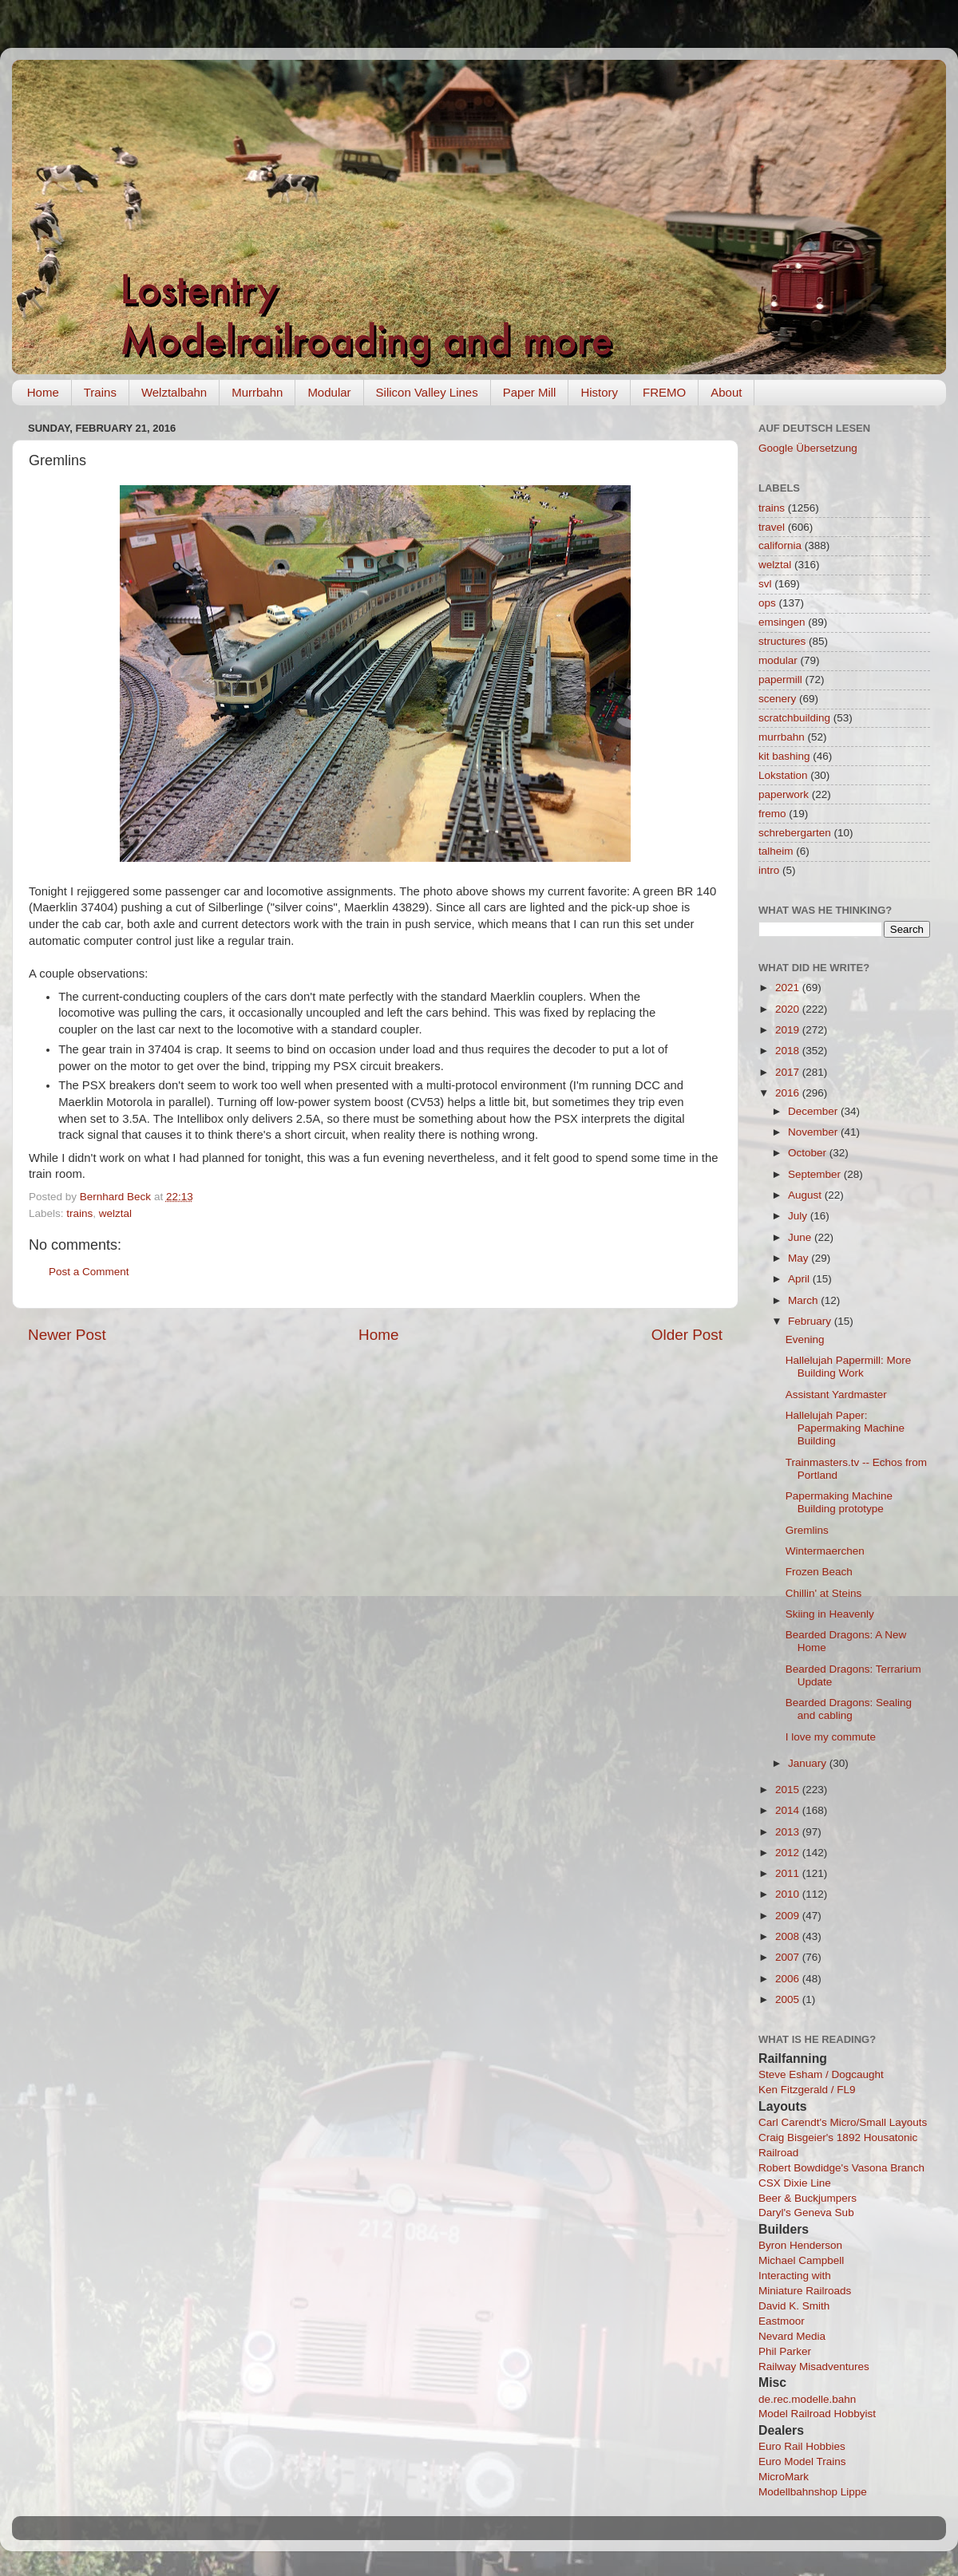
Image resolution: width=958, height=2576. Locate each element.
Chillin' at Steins (824, 1593)
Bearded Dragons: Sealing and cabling (849, 1709)
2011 (788, 1873)
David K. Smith (793, 2306)
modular (778, 660)
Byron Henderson (800, 2245)
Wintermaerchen (825, 1551)
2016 (788, 1093)
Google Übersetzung (807, 448)
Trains (100, 392)
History (599, 392)
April (800, 1279)
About (726, 392)
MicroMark (783, 2477)
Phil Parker (784, 2351)
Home (43, 392)
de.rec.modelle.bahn (807, 2399)
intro (768, 870)
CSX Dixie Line (794, 2183)
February (811, 1321)
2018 (788, 1051)
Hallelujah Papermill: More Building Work (849, 1366)
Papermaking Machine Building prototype (839, 1502)
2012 (788, 1853)
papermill (780, 679)
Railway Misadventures (813, 2367)
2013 (788, 1832)
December (814, 1111)
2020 (788, 1009)
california (780, 545)
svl (765, 584)
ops (767, 603)
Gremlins (807, 1530)
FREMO (664, 392)
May (799, 1258)
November (814, 1132)
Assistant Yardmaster (836, 1395)
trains (79, 1213)
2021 (788, 988)
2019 (788, 1030)
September (816, 1174)
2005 (788, 1999)
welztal (115, 1213)
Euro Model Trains (802, 2461)
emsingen (782, 622)
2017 (788, 1072)
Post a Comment (89, 1272)
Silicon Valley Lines (427, 392)
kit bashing (784, 756)
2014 (788, 1810)
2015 (788, 1790)
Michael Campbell (801, 2260)
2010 (788, 1894)
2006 (788, 1979)
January (808, 1763)
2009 (788, 1916)
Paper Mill (529, 392)
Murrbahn (257, 392)
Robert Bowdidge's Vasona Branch (841, 2168)
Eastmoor (781, 2321)
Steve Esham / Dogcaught (821, 2074)
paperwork (783, 794)
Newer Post (67, 1334)
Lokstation (783, 775)
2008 (788, 1936)
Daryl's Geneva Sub (806, 2212)
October (808, 1153)
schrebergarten (794, 833)
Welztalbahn (174, 392)
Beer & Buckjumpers (807, 2198)
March (804, 1300)
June (801, 1237)
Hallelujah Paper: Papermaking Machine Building (845, 1428)
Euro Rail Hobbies (801, 2446)
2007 (788, 1957)
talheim (776, 851)
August (806, 1195)
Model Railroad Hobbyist (817, 2414)
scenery (777, 699)
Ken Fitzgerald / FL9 (807, 2090)
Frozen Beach (819, 1572)
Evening (805, 1339)
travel (771, 527)
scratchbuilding (794, 718)
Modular (328, 392)
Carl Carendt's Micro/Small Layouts (842, 2122)
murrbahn (781, 737)
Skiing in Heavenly (830, 1614)
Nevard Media (791, 2336)
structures (782, 641)
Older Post (686, 1334)
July (799, 1216)
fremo (772, 814)
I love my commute (831, 1737)
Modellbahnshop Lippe (812, 2492)
